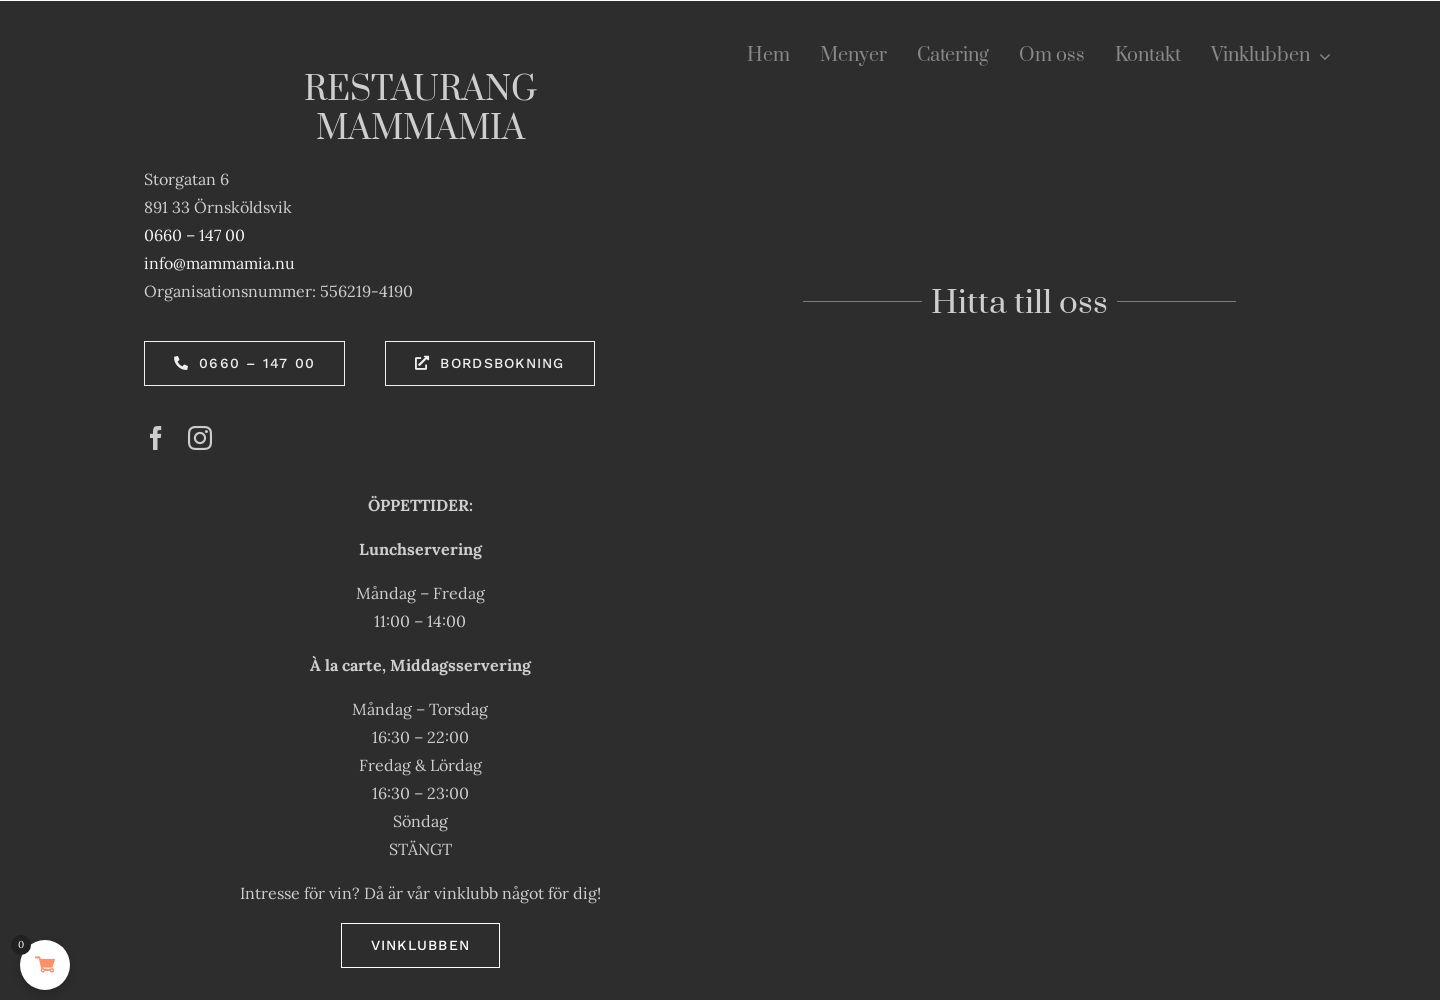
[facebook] (156, 438)
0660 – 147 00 (194, 235)
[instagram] (200, 438)
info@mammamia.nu (219, 263)
